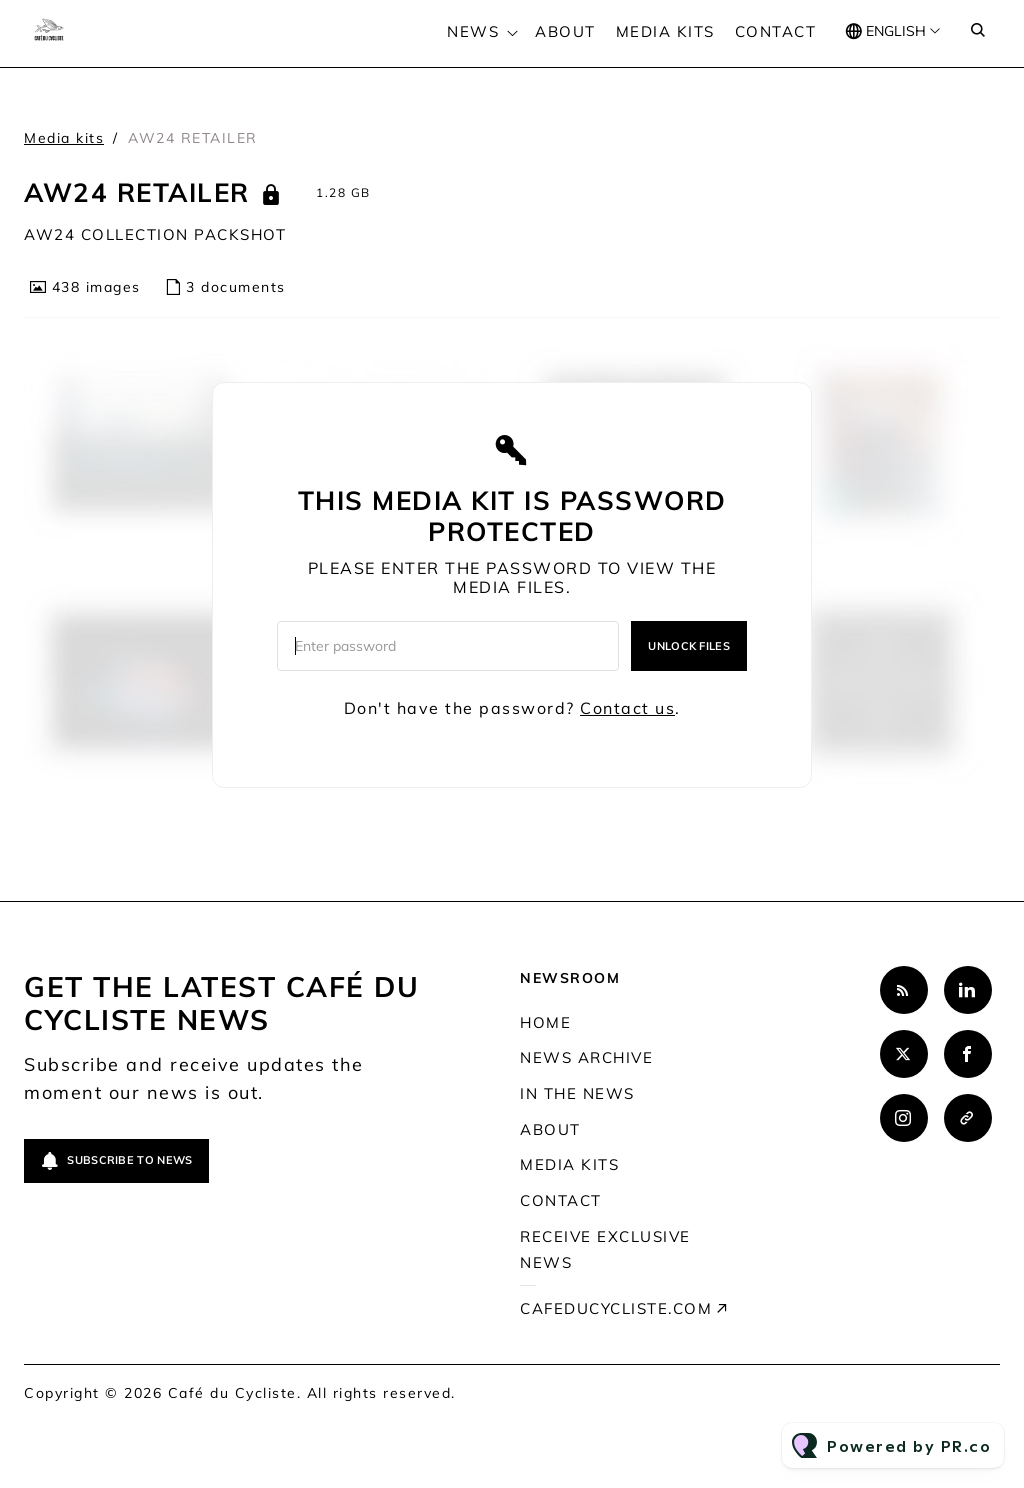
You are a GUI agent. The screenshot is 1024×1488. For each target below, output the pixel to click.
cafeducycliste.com (616, 1308)
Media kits (665, 31)
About (565, 31)
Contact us (627, 708)
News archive (586, 1057)
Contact (776, 31)
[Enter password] (448, 646)
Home (545, 1022)
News (473, 31)
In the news (577, 1093)
